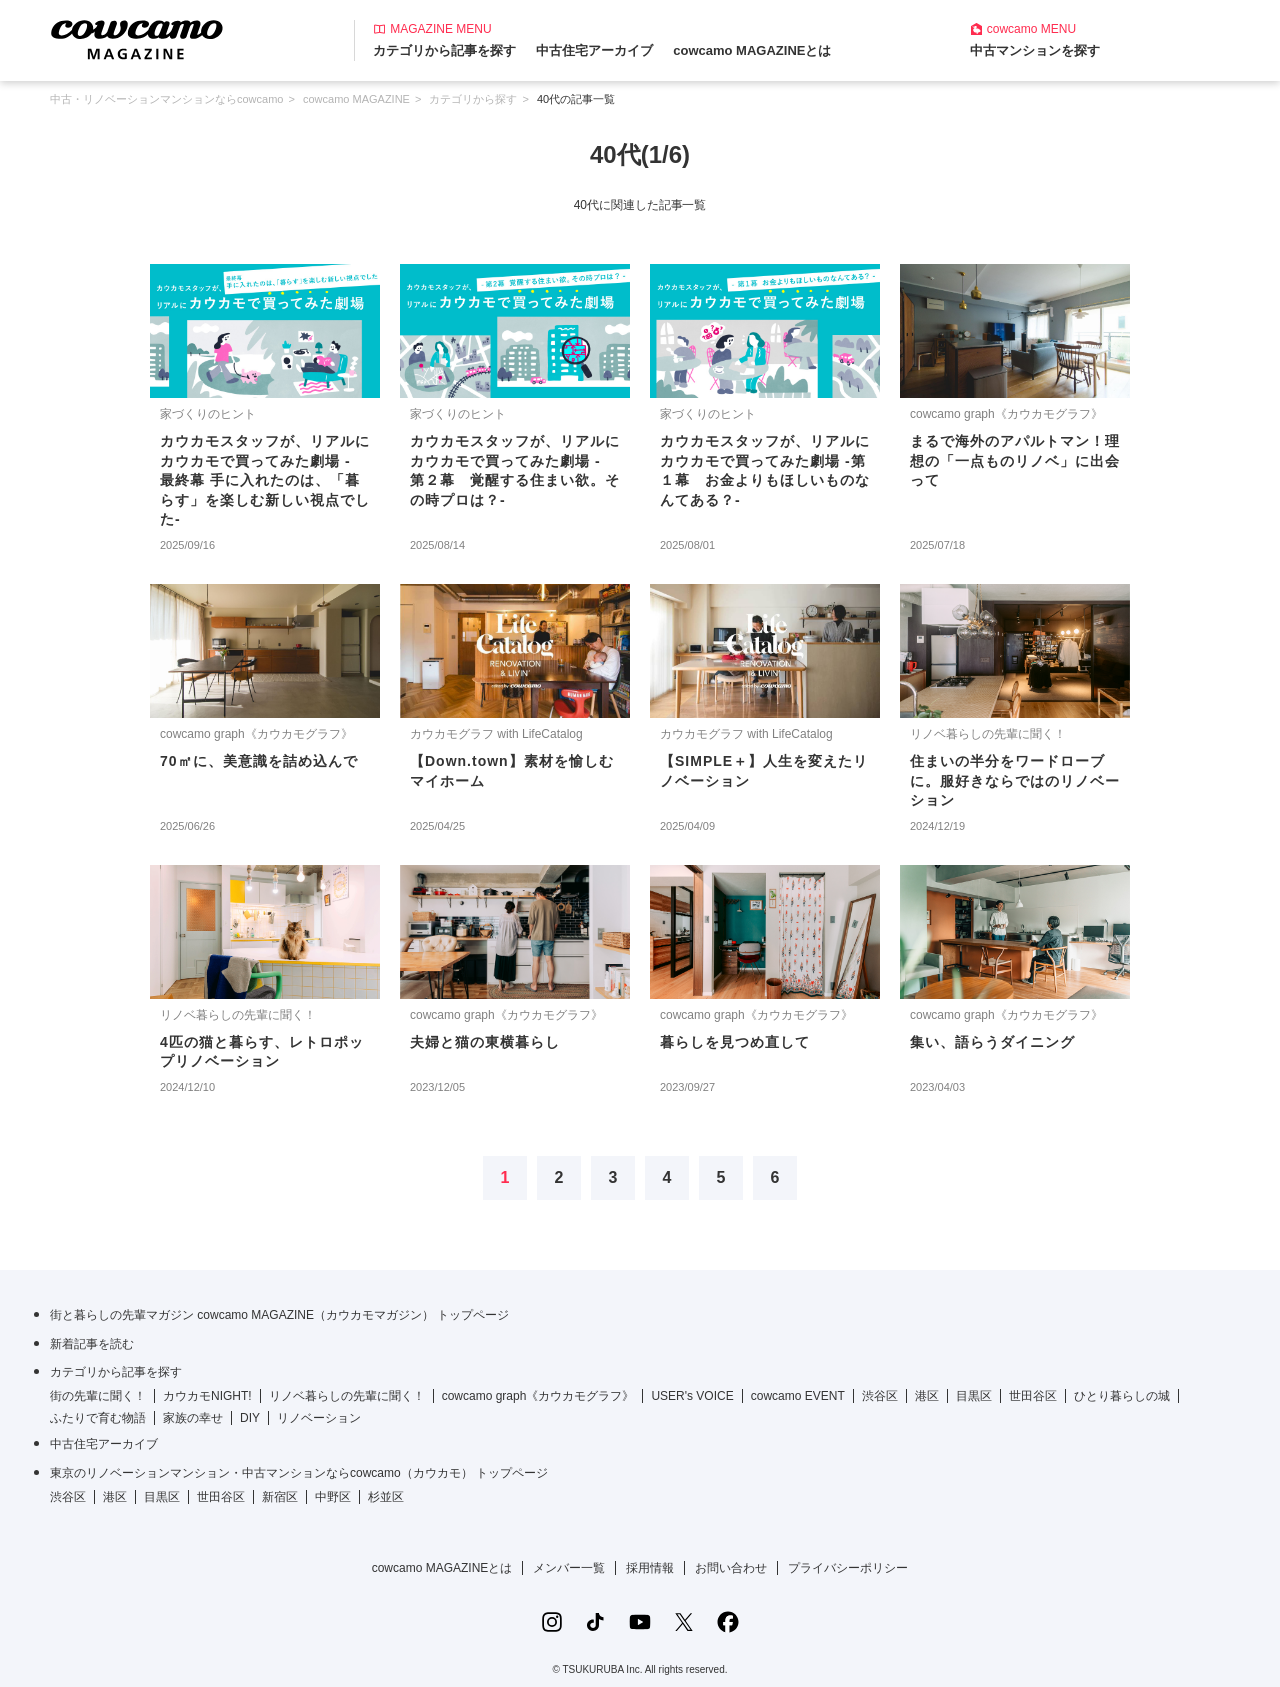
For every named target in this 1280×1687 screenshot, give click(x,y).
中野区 (333, 1497)
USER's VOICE (692, 1396)
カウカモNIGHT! (207, 1396)
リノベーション (319, 1418)
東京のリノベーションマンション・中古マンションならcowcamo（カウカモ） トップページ (299, 1473)
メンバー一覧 (569, 1568)
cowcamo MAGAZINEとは (752, 50)
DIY (250, 1418)
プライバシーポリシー (848, 1568)
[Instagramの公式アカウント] (552, 1622)
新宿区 (280, 1497)
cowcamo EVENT (798, 1396)
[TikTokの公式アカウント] (596, 1622)
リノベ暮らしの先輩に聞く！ (347, 1396)
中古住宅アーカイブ (594, 50)
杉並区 (386, 1497)
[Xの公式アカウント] (684, 1622)
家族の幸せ (193, 1418)
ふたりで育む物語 (98, 1418)
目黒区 (974, 1396)
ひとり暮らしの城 (1122, 1396)
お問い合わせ (731, 1568)
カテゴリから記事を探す (444, 50)
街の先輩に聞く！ (98, 1396)
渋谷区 (880, 1396)
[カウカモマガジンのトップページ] (137, 38)
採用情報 (650, 1568)
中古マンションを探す (1035, 50)
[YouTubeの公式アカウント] (640, 1622)
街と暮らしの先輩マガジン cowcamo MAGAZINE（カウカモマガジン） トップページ (279, 1315)
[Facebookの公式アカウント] (728, 1622)
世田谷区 (1033, 1396)
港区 (927, 1396)
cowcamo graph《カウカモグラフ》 (538, 1396)
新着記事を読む (92, 1344)
